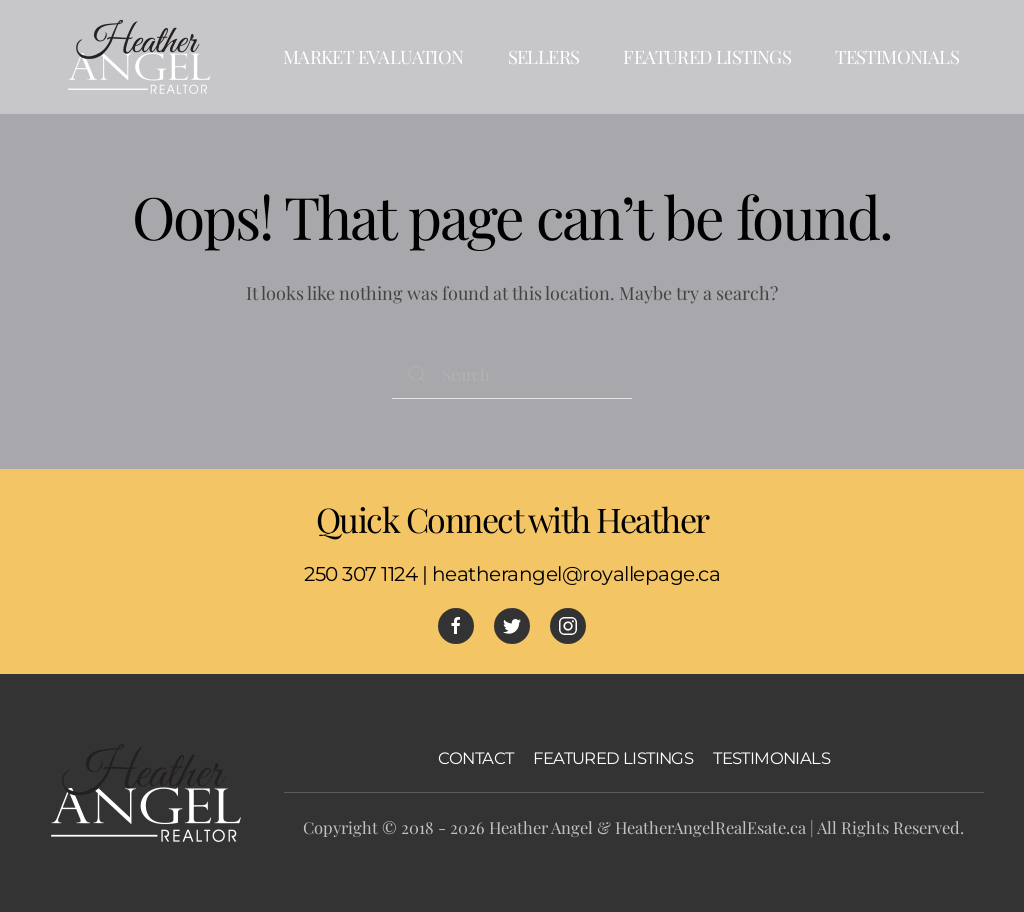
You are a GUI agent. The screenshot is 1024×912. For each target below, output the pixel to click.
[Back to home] (140, 57)
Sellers (544, 56)
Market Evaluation (373, 56)
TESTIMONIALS (771, 758)
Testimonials (897, 56)
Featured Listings (707, 56)
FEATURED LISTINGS (613, 758)
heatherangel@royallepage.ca (576, 574)
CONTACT (476, 758)
